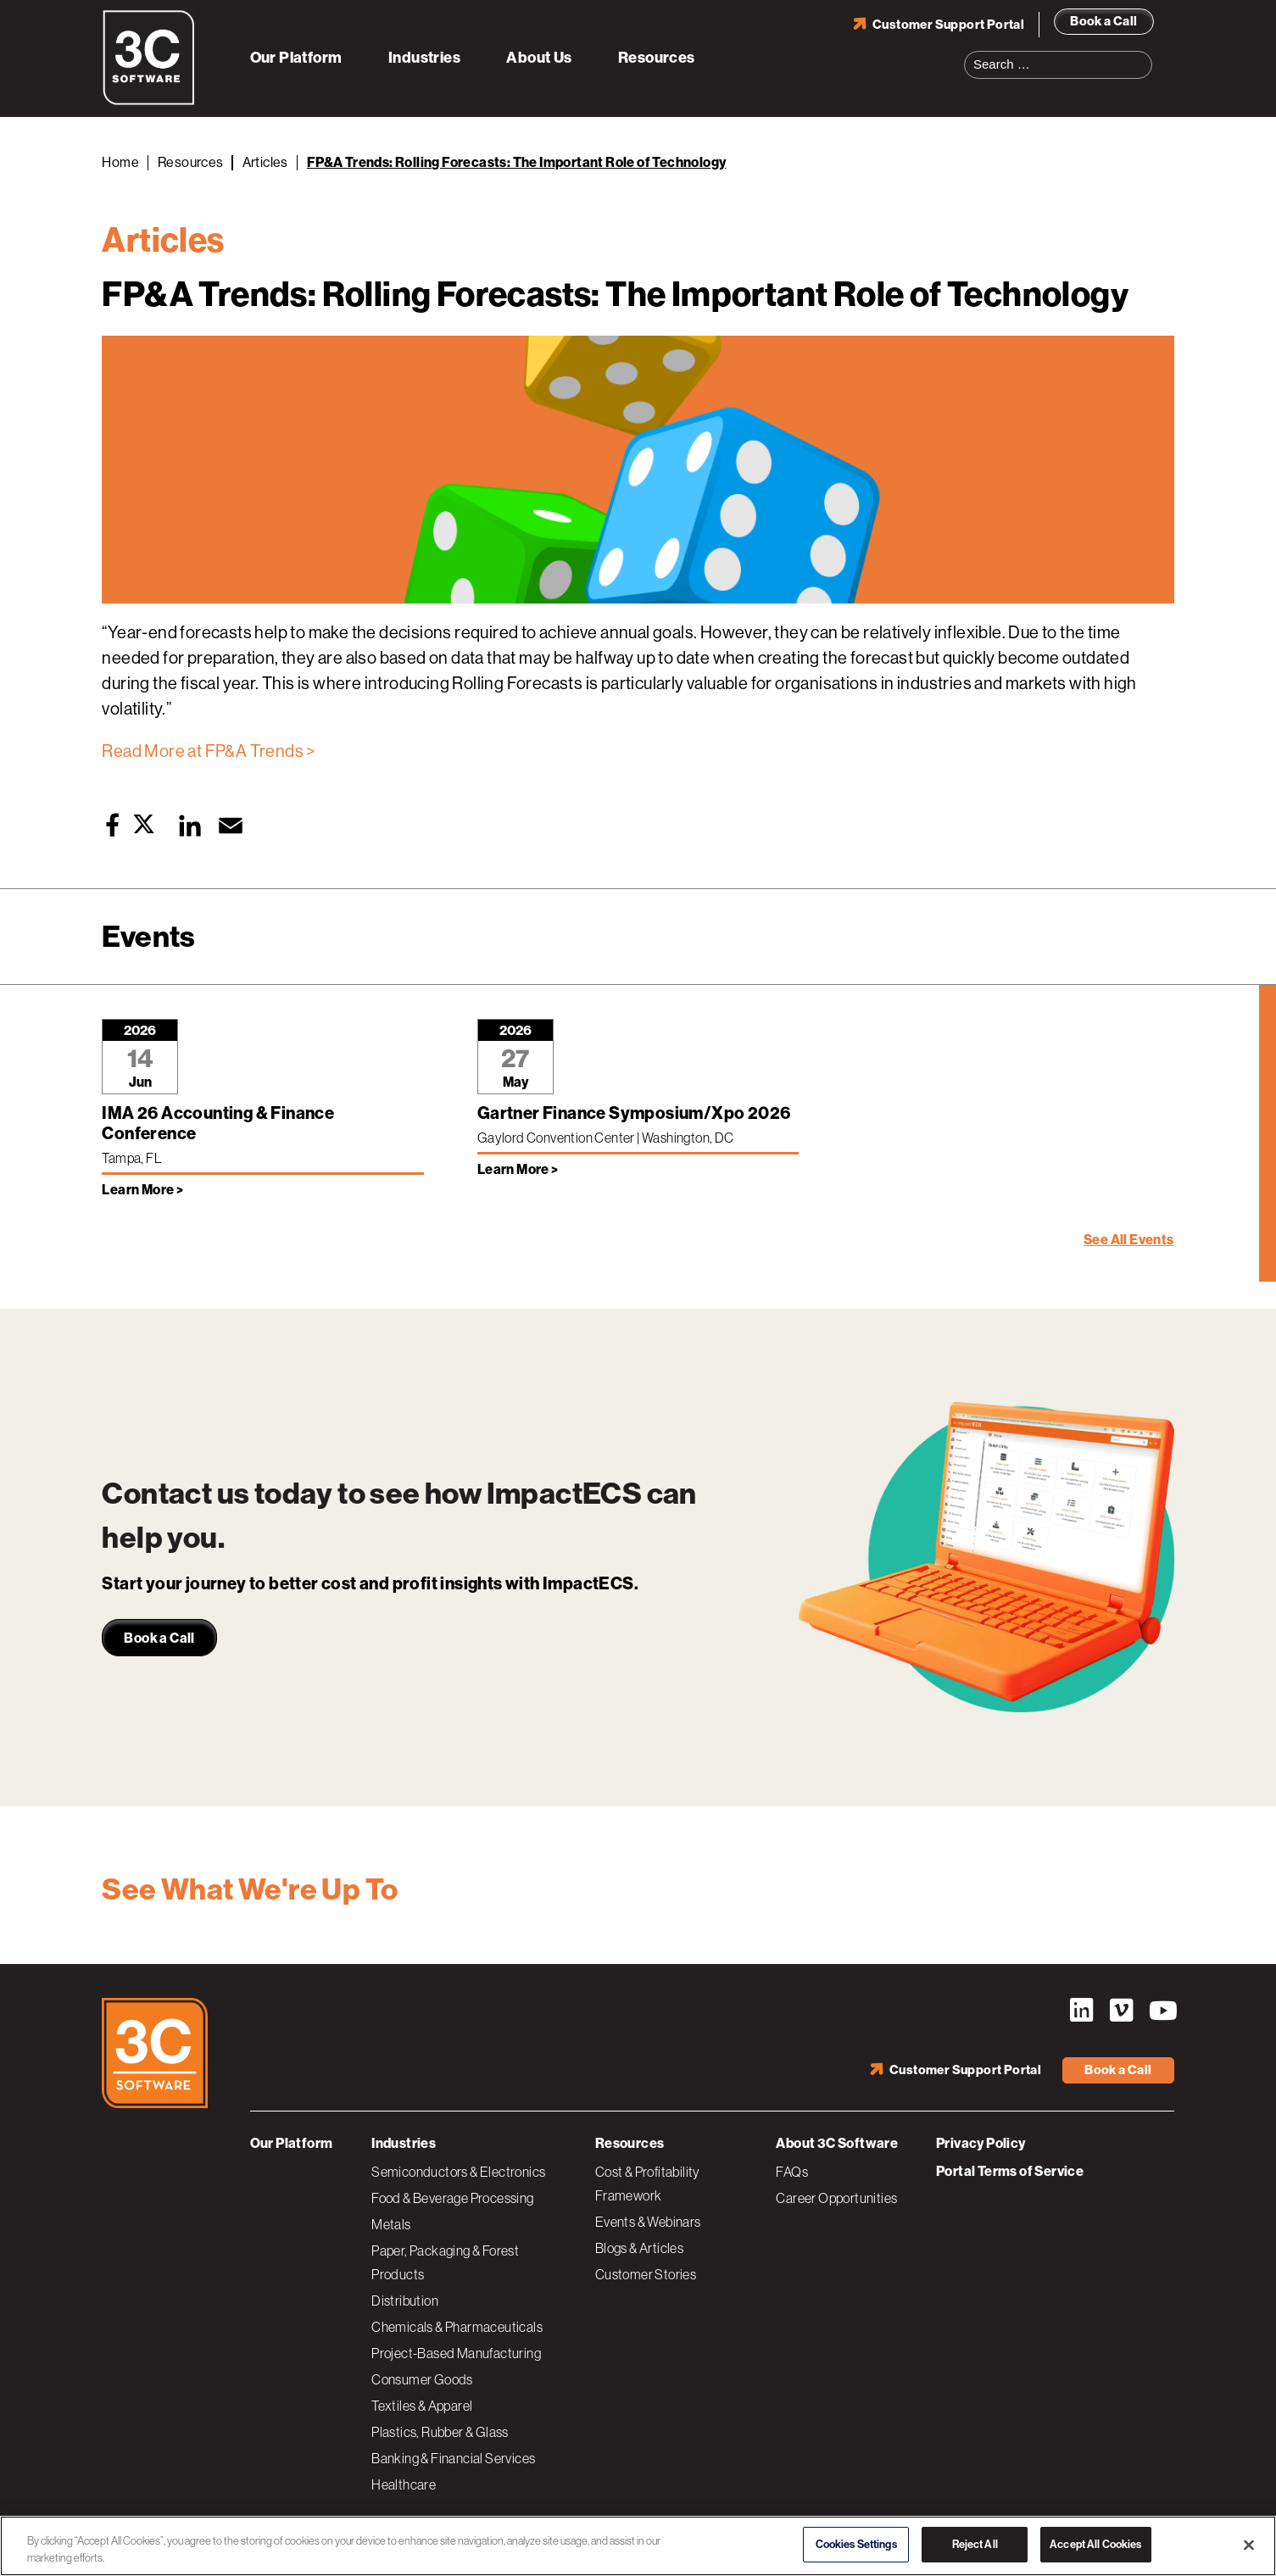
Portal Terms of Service (1010, 2171)
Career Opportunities (836, 2198)
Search (1144, 54)
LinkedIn (1082, 2010)
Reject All (975, 2544)
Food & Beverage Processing (452, 2198)
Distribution (404, 2300)
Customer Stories (645, 2274)
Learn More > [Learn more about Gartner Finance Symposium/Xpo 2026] (518, 1169)
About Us (538, 57)
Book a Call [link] (159, 1638)
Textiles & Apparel (421, 2405)
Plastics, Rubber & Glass (440, 2432)
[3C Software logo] (149, 101)
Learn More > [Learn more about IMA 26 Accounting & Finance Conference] (142, 1190)
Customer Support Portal (948, 24)
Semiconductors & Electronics (458, 2171)
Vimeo (1121, 2010)
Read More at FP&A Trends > (208, 751)
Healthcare (403, 2484)
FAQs (792, 2171)
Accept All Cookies (1095, 2544)
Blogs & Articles (639, 2248)
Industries (424, 57)
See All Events (1129, 1240)
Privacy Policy (981, 2143)
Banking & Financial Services (453, 2458)
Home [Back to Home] (120, 162)
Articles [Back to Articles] (265, 162)
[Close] (1249, 2544)
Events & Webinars (648, 2221)
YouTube (1161, 2010)
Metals (390, 2224)
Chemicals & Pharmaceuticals (457, 2326)
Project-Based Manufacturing (456, 2353)
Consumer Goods (422, 2379)
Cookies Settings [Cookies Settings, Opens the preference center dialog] (856, 2544)
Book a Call (1103, 21)
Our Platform (296, 57)
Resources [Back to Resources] (191, 162)
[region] (638, 2546)
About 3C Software (837, 2143)
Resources (656, 57)
